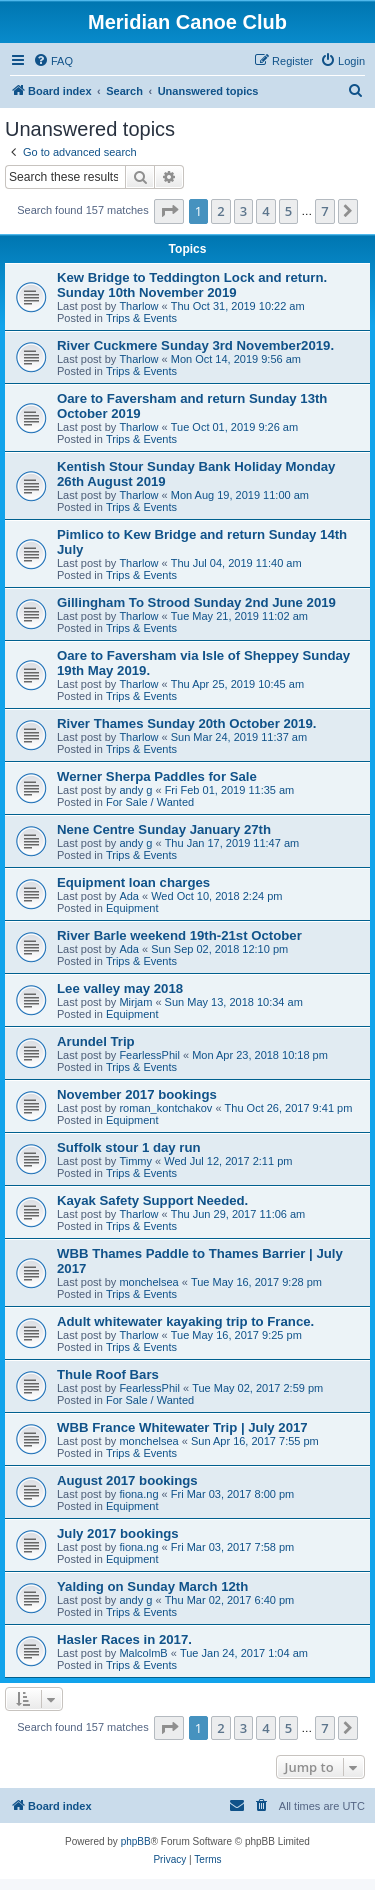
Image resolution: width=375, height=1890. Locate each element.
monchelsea (148, 1282)
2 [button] (220, 211)
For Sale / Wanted (150, 802)
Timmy (135, 1161)
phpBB (136, 1841)
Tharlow (138, 306)
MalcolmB (143, 1653)
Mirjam (135, 1002)
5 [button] (288, 211)
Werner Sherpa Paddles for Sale (157, 776)
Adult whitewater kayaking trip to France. (185, 1321)
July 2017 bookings (118, 1533)
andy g (135, 790)
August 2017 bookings (127, 1480)
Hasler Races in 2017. (124, 1639)
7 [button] (324, 211)
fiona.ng (138, 1494)
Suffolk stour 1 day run (129, 1147)
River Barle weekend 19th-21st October (179, 935)
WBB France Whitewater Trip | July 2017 (182, 1427)
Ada (129, 896)
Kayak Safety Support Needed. (152, 1200)
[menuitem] (53, 61)
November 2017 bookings (137, 1094)
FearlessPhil (149, 1055)
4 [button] (265, 211)
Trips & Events (141, 318)
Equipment (132, 908)
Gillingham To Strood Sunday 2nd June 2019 (196, 602)
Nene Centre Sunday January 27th (164, 829)
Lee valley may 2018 (120, 988)
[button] (169, 211)
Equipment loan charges (133, 882)
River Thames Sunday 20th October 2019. (186, 723)
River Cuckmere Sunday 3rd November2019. (195, 345)
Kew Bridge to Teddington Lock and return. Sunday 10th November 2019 (192, 285)
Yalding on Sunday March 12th (152, 1586)
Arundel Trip (96, 1041)
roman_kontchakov (165, 1108)
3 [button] (243, 211)
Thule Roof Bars (108, 1374)
